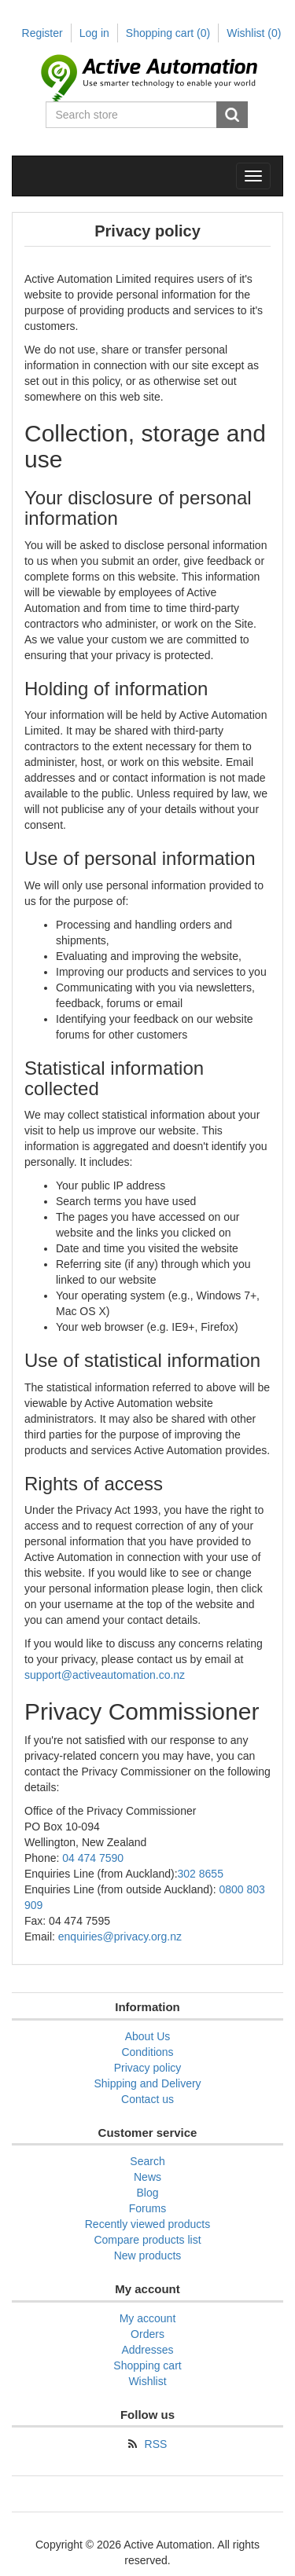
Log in (94, 33)
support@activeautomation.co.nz (104, 1675)
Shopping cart (168, 33)
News (147, 2177)
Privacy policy (148, 2067)
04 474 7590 (93, 1858)
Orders (147, 2334)
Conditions (147, 2052)
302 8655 (200, 1873)
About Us (148, 2036)
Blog (147, 2192)
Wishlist (147, 2381)
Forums (147, 2208)
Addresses (147, 2349)
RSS (156, 2444)
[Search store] (132, 114)
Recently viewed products (148, 2224)
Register (42, 33)
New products (148, 2255)
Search (232, 114)
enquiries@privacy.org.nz (120, 1936)
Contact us (147, 2099)
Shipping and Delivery (147, 2083)
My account (148, 2318)
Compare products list (147, 2239)
